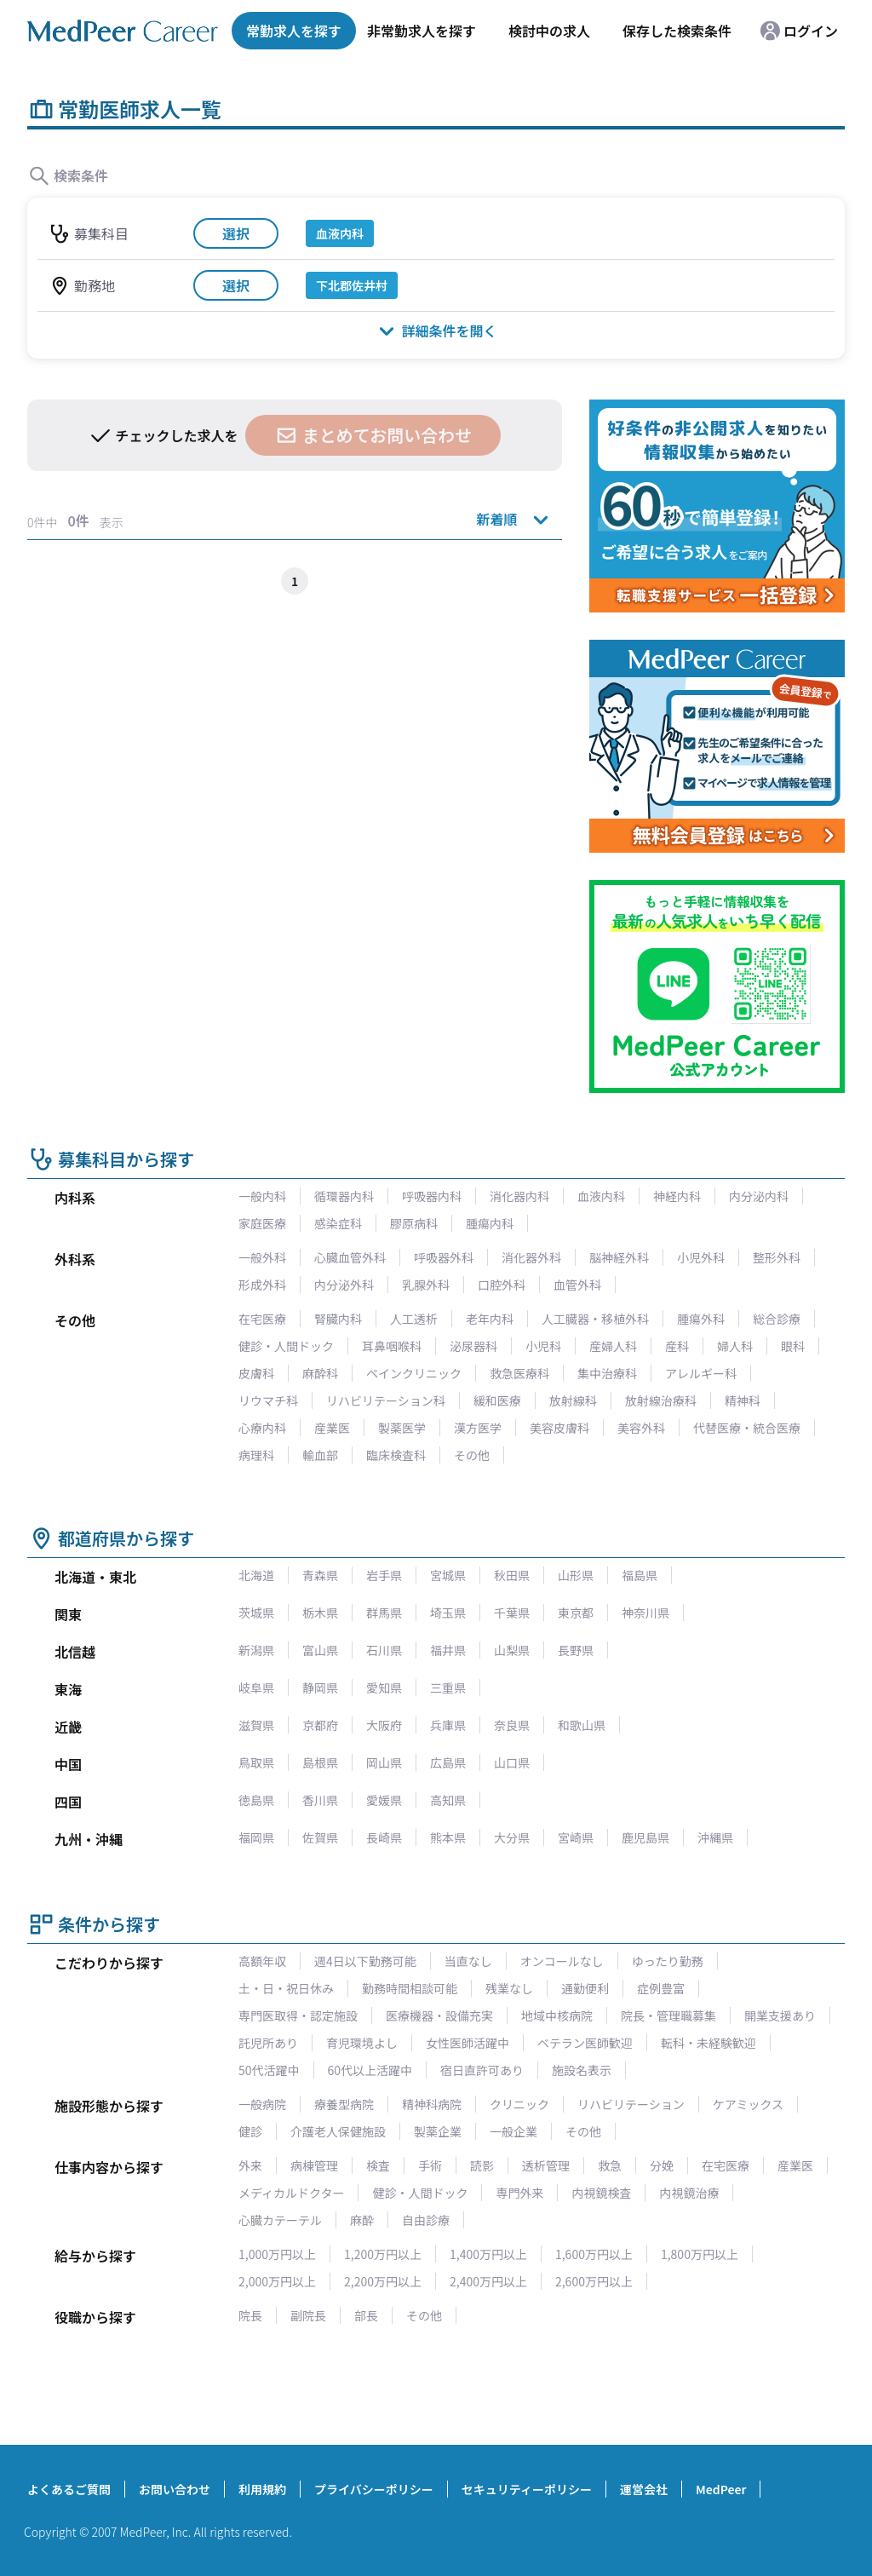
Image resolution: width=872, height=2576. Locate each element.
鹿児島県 (645, 1837)
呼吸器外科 (443, 1257)
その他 (472, 1454)
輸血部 (320, 1454)
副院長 (308, 2315)
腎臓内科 (338, 1318)
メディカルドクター (291, 2192)
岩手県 (384, 1575)
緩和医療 (497, 1400)
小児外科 (701, 1257)
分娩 (662, 2165)
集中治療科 (607, 1373)
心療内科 (262, 1427)
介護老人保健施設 (338, 2131)
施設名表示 (581, 2070)
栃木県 (320, 1612)
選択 (236, 233)
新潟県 (256, 1650)
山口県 (512, 1762)
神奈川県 (645, 1612)
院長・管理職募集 (668, 2015)
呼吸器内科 (432, 1196)
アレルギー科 (701, 1373)
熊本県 (448, 1837)
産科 (677, 1345)
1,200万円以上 (383, 2254)
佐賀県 (320, 1837)
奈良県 (512, 1725)
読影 (482, 2165)
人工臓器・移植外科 (595, 1318)
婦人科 (735, 1345)
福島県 (639, 1575)
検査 (378, 2165)
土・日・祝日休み (286, 1988)
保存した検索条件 (676, 30)
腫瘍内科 (489, 1223)
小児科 (543, 1345)
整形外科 (776, 1257)
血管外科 (577, 1284)
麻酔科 (320, 1373)
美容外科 (641, 1427)
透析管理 (546, 2165)
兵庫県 (448, 1725)
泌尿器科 (473, 1345)
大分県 (512, 1837)
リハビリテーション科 (385, 1400)
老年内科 (489, 1318)
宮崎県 (576, 1837)
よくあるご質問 (69, 2489)
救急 (610, 2165)
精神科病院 (432, 2104)
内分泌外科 (344, 1284)
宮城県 (448, 1575)
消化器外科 (531, 1257)
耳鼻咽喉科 (392, 1345)
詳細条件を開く (435, 330)
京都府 (320, 1725)
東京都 (576, 1612)
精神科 (742, 1400)
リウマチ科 (268, 1400)
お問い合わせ (174, 2489)
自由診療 (426, 2219)
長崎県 (384, 1837)
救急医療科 (519, 1373)
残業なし (509, 1988)
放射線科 (573, 1400)
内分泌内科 (759, 1196)
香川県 (320, 1799)
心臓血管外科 (350, 1257)
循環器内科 (344, 1196)
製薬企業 (438, 2131)
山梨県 (512, 1650)
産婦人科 (613, 1345)
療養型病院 (344, 2104)
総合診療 (776, 1318)
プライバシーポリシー (373, 2489)
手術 (430, 2165)
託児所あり (268, 2042)
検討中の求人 (549, 30)
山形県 (576, 1575)
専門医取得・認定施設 (298, 2015)
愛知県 (384, 1687)
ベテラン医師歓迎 (585, 2042)
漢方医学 (478, 1427)
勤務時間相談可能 (409, 1988)
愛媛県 (384, 1799)
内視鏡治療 (689, 2192)
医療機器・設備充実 (439, 2015)
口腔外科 (501, 1284)
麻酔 (362, 2219)
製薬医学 (402, 1427)
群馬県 (384, 1612)
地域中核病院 (557, 2015)
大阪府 (384, 1725)
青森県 (320, 1575)
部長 (366, 2315)
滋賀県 (256, 1725)
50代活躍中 (269, 2070)
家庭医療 (262, 1223)
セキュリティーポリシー (527, 2489)
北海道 (256, 1575)
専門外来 (519, 2192)
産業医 (332, 1427)
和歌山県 (581, 1725)
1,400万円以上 (488, 2254)
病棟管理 (314, 2165)
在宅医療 (262, 1318)
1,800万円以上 (699, 2254)
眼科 (793, 1345)
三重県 (448, 1687)
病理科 (256, 1454)
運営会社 (644, 2489)
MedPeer (721, 2489)
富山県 (320, 1650)
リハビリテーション (631, 2104)
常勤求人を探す (293, 30)
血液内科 (601, 1196)
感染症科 (338, 1223)
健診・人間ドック (286, 1345)
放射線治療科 (661, 1400)
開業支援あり (780, 2015)
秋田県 (512, 1575)
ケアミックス (748, 2104)
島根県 (320, 1762)
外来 (250, 2165)
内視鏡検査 (601, 2192)
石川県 (384, 1650)
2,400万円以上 (488, 2281)
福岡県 (256, 1837)
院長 (250, 2315)
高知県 (448, 1799)
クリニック (519, 2104)
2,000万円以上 (277, 2281)
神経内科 (677, 1196)
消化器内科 (519, 1196)
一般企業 (513, 2131)
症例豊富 (661, 1988)
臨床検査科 (396, 1454)
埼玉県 (448, 1612)
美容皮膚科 (559, 1427)
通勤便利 (585, 1988)
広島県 (448, 1762)
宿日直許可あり (482, 2070)
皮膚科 (256, 1373)
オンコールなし (562, 1960)
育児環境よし (362, 2042)
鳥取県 (256, 1762)
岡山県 (384, 1762)
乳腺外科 (426, 1284)
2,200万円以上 (383, 2281)
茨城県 (256, 1612)
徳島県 (256, 1799)
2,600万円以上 (594, 2281)
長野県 (576, 1650)
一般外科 (262, 1257)
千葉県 (512, 1612)
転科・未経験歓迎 (708, 2042)
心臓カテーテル (280, 2219)
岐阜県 (256, 1687)
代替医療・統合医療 (746, 1427)
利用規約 (262, 2489)
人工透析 (414, 1318)
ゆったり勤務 (667, 1960)
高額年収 (262, 1960)
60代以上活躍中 (370, 2070)
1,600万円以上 (594, 2254)
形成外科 (262, 1284)
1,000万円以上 (277, 2254)
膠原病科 (414, 1223)
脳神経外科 (619, 1257)
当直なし (468, 1960)
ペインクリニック (414, 1373)
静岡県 (320, 1687)
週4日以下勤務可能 (365, 1960)
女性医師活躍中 (467, 2042)
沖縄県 (715, 1837)
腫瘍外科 (701, 1318)
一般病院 (262, 2104)
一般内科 (262, 1196)
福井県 (448, 1650)
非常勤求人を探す (421, 30)
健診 (250, 2131)
